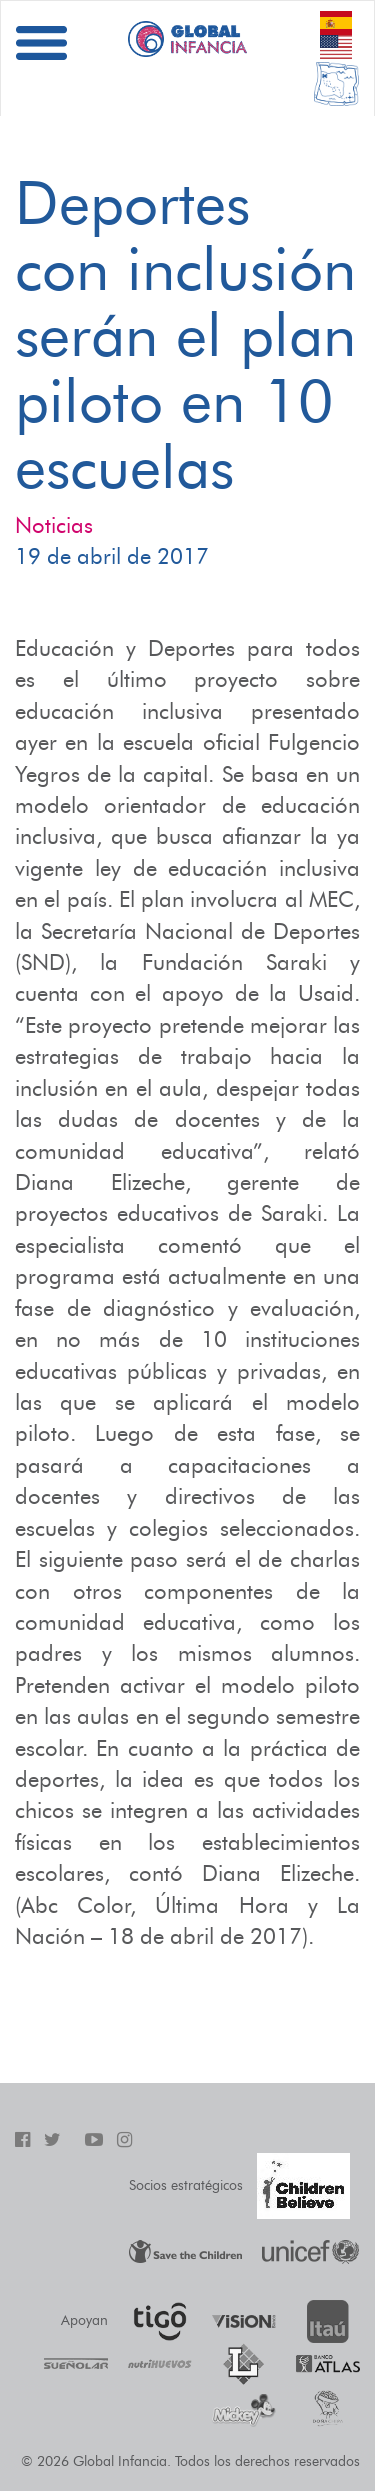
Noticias (54, 525)
